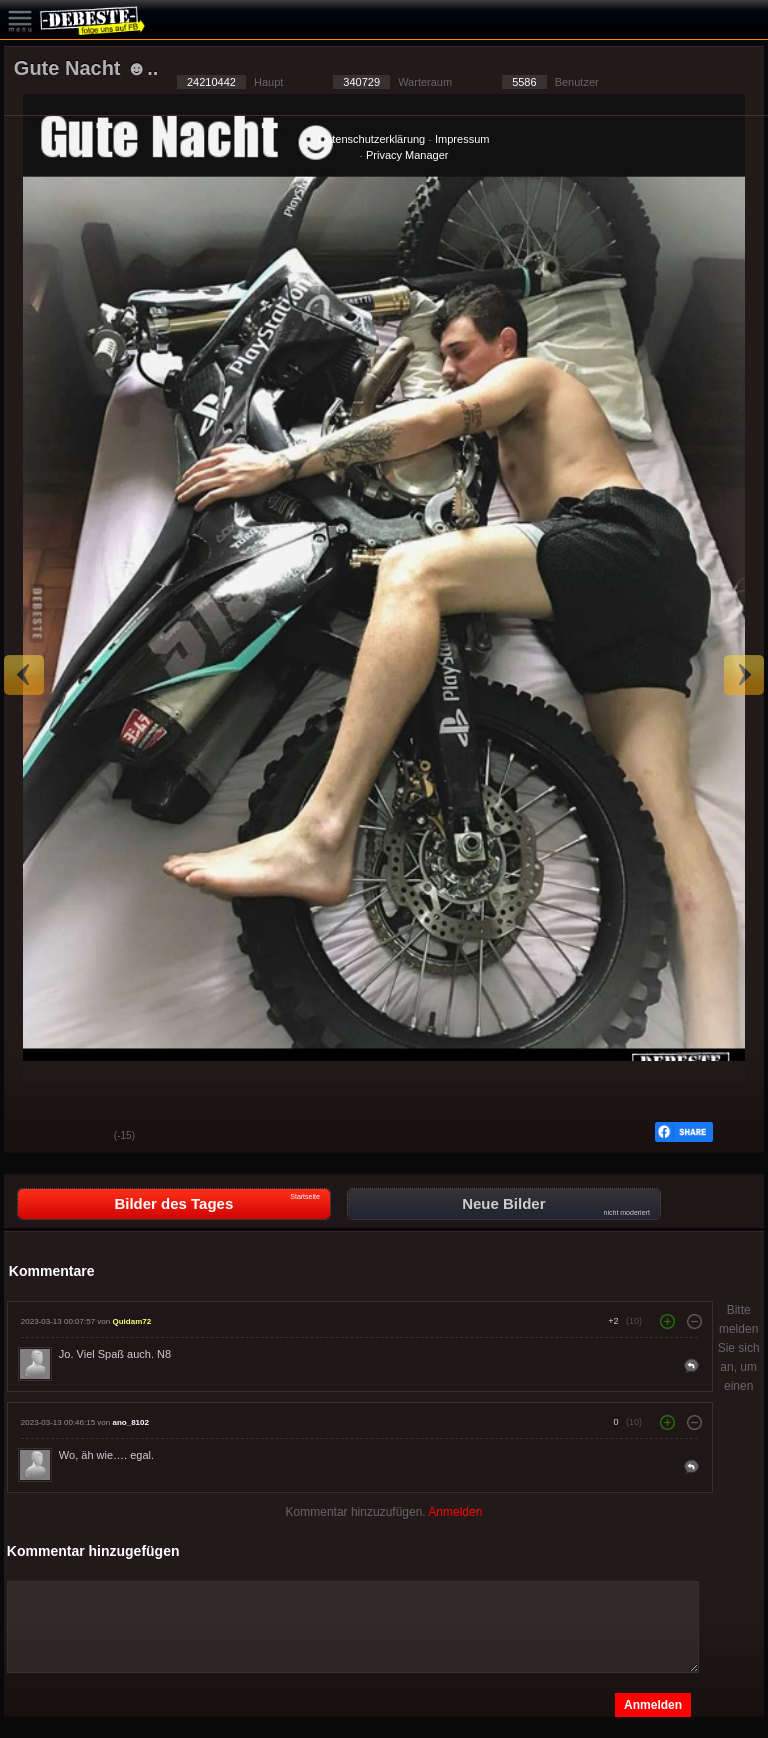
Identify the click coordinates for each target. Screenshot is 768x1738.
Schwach (84, 1137)
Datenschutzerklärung (371, 139)
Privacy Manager (407, 155)
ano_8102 (130, 1422)
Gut (34, 1137)
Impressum (462, 139)
